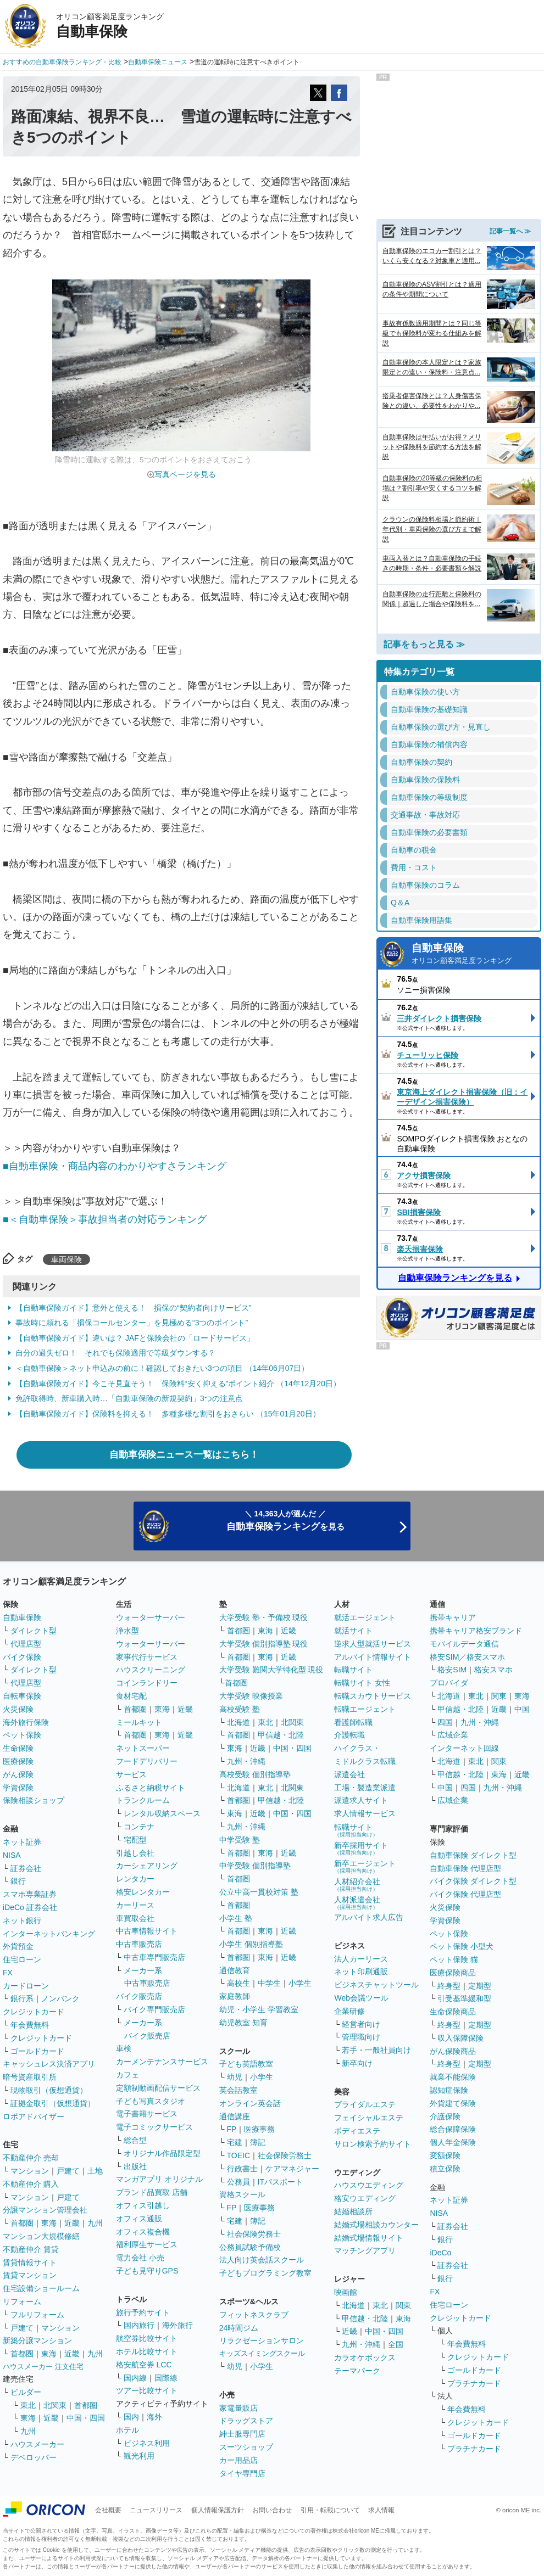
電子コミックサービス (154, 2127)
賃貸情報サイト (30, 2262)
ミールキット (139, 1722)
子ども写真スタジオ (150, 2101)
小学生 (300, 1983)
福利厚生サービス (146, 2244)
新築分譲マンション (37, 2340)
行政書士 (242, 2168)
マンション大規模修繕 (41, 2236)
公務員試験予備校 (250, 2247)
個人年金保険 (453, 2142)
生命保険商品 (453, 2011)
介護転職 (349, 1735)
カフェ (127, 2074)
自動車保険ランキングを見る (455, 1278)
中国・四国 (85, 2417)
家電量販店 (238, 2408)
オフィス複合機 (143, 2231)
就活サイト (353, 1630)
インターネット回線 (464, 1748)
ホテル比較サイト (146, 2351)
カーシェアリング (146, 1865)
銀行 (18, 1881)
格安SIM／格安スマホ (467, 1657)
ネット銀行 (22, 1920)
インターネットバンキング (49, 1933)
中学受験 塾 (239, 1839)
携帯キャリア (453, 1617)
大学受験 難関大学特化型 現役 (271, 1669)
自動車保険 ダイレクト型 (473, 1855)
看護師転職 (353, 1722)
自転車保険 (22, 1696)
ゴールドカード (37, 2051)
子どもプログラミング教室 (265, 2273)
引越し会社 (135, 1853)
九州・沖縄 (246, 1761)
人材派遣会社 (357, 1902)
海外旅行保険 (26, 1722)
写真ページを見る (185, 474)
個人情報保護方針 (217, 2510)
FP (232, 2129)
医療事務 (259, 2129)
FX (8, 1972)
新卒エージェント (365, 1866)
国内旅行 (139, 2325)
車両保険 (66, 1259)
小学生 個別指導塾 (251, 1944)
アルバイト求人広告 (368, 1917)
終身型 (448, 1985)
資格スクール (242, 2194)
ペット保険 (22, 1735)
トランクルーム (143, 1800)
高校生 (238, 1983)
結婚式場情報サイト (368, 2237)
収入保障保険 (460, 2038)
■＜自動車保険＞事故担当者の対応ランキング (105, 1219)
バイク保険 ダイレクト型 (473, 1881)
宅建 (234, 2142)
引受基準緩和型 (464, 1998)
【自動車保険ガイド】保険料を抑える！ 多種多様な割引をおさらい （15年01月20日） (167, 1413)
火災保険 (18, 1709)
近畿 (72, 2223)
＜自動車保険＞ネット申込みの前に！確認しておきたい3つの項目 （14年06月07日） (162, 1368)
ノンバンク (60, 1998)
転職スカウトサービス (372, 1696)
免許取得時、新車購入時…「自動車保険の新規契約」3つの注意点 (129, 1398)
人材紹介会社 (357, 1884)
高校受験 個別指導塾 (255, 1774)
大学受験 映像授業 (251, 1696)
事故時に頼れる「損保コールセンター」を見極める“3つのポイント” (131, 1322)
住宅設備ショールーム (41, 2288)
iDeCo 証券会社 (30, 1907)
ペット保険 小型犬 (461, 1946)
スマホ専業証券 (30, 1894)
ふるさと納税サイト (150, 1787)
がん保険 (18, 1774)
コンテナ (139, 1826)
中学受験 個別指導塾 (255, 1865)
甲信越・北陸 (281, 1735)
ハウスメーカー (37, 2444)
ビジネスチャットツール (376, 1984)
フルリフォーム (37, 2314)
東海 (49, 2223)
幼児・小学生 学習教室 (258, 2009)
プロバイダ (449, 1682)
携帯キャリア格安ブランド (476, 1630)
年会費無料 (29, 2024)
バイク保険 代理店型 (465, 1894)
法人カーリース (361, 1959)
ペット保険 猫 (454, 1959)
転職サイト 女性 (362, 1682)
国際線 (165, 2377)
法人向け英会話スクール (261, 2259)
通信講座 (234, 2116)
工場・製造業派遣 (365, 1787)
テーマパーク (357, 2370)
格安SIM (452, 1669)
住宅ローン (22, 1959)
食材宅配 (131, 1696)
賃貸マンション (30, 2275)
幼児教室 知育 (243, 2022)
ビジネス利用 (147, 2443)
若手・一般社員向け (376, 2050)
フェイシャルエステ (368, 2117)
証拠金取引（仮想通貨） (52, 2103)
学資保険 (18, 1787)
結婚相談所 (353, 2211)
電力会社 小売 (140, 2257)
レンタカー (135, 1878)
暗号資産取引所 (30, 2077)
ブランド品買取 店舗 (151, 2192)
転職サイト (353, 1669)
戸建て (68, 2170)
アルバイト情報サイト (372, 1657)
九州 (95, 2223)
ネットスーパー (143, 1748)
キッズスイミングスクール (262, 2353)
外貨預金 (18, 1946)
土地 (95, 2170)
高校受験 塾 (239, 1709)
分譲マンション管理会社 (45, 2209)
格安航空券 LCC (144, 2364)
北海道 (238, 1722)
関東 (403, 2305)
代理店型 (25, 1643)
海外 (154, 2416)
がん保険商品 (453, 2051)
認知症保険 (449, 2090)
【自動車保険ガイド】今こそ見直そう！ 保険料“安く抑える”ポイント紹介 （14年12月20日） (178, 1383)
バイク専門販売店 (154, 2009)
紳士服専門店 (242, 2433)
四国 (445, 1722)
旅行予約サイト (143, 2312)
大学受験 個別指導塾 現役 (263, 1643)
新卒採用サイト (361, 1848)
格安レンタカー (143, 1892)
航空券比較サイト (146, 2338)
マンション (29, 2170)
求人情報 (381, 2510)
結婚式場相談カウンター (376, 2224)
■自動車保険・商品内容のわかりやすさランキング (114, 1166)
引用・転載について (330, 2510)
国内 (131, 2416)
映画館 (345, 2292)
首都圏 (22, 2223)
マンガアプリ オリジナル (159, 2179)
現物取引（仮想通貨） (48, 2090)
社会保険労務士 (285, 2155)
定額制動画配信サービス (158, 2088)
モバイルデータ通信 (464, 1643)
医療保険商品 (453, 1972)
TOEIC (239, 2155)
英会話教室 (238, 2090)
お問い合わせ (272, 2510)
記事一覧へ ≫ (510, 231)
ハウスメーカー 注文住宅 (43, 2366)
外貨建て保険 (453, 2103)
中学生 (269, 1983)
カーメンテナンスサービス (162, 2061)
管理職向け (361, 2036)
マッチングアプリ (365, 2250)
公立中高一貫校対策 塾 (258, 1892)
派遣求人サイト (361, 1800)
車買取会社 (135, 1918)
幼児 (234, 2077)
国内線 (135, 2377)
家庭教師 (234, 1996)
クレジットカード (33, 2011)
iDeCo (440, 2252)
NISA (12, 1855)
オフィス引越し (143, 2205)
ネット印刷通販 (361, 1971)
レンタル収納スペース (162, 1813)
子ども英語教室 (246, 2063)
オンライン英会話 (250, 2103)
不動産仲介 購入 (31, 2184)
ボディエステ (357, 2130)
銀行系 (22, 1998)
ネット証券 (22, 1842)
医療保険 (18, 1761)
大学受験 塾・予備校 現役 (263, 1617)
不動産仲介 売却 (31, 2157)
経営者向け (361, 2024)
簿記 (257, 2142)
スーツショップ (246, 2447)
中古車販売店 (139, 1944)
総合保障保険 (453, 2129)
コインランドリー (146, 1682)
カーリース (135, 1905)
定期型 (479, 1985)
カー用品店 (238, 2460)
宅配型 (135, 1839)
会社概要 (108, 2510)
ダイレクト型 (33, 1630)
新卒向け (357, 2063)
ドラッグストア (246, 2420)
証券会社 (25, 1868)
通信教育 (234, 1970)
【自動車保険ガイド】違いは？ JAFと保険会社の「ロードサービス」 (134, 1338)
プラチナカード (474, 2383)
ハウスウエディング (368, 2185)
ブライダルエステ (365, 2104)
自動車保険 (473, 954)
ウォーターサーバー (150, 1617)
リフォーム (22, 2301)
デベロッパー (33, 2457)
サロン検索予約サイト (372, 2144)
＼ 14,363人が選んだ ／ (285, 1520)
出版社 (135, 2166)
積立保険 (445, 2168)
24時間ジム (239, 2327)
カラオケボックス (365, 2357)
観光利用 (139, 2455)
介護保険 (445, 2116)
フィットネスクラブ (253, 2314)
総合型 (135, 2140)
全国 (395, 2344)
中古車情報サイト (146, 1931)
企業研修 (349, 2011)
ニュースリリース (156, 2510)
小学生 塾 (235, 1918)
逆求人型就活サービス (372, 1643)
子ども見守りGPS (147, 2270)
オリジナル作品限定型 (162, 2153)
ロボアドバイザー (33, 2116)
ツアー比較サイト (146, 2390)
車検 (123, 2048)
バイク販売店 (139, 1996)
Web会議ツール (361, 1997)
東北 (28, 2405)
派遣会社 (349, 1774)
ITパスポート (280, 2181)
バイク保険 (22, 1657)
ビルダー (25, 2392)
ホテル (127, 2430)
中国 (522, 1709)
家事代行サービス (146, 1657)
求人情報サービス (365, 1813)
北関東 (54, 2405)
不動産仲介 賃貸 (31, 2249)
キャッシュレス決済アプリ (49, 2063)
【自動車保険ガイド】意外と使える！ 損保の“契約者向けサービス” (133, 1307)
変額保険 (445, 2155)
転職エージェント (365, 1709)
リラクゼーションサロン (261, 2340)
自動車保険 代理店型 (465, 1868)
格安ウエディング (365, 2198)
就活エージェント (365, 1617)
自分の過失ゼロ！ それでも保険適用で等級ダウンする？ (115, 1352)
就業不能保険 (453, 2077)
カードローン (26, 1985)
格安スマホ (493, 1669)
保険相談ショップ (33, 1800)
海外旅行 (177, 2325)
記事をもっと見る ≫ (424, 644)
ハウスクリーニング (150, 1669)
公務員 (238, 2181)
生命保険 (18, 1748)
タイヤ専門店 (242, 2473)
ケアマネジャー (292, 2168)
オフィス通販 (139, 2218)
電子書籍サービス (146, 2113)
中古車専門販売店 (154, 1957)
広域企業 (452, 1735)
